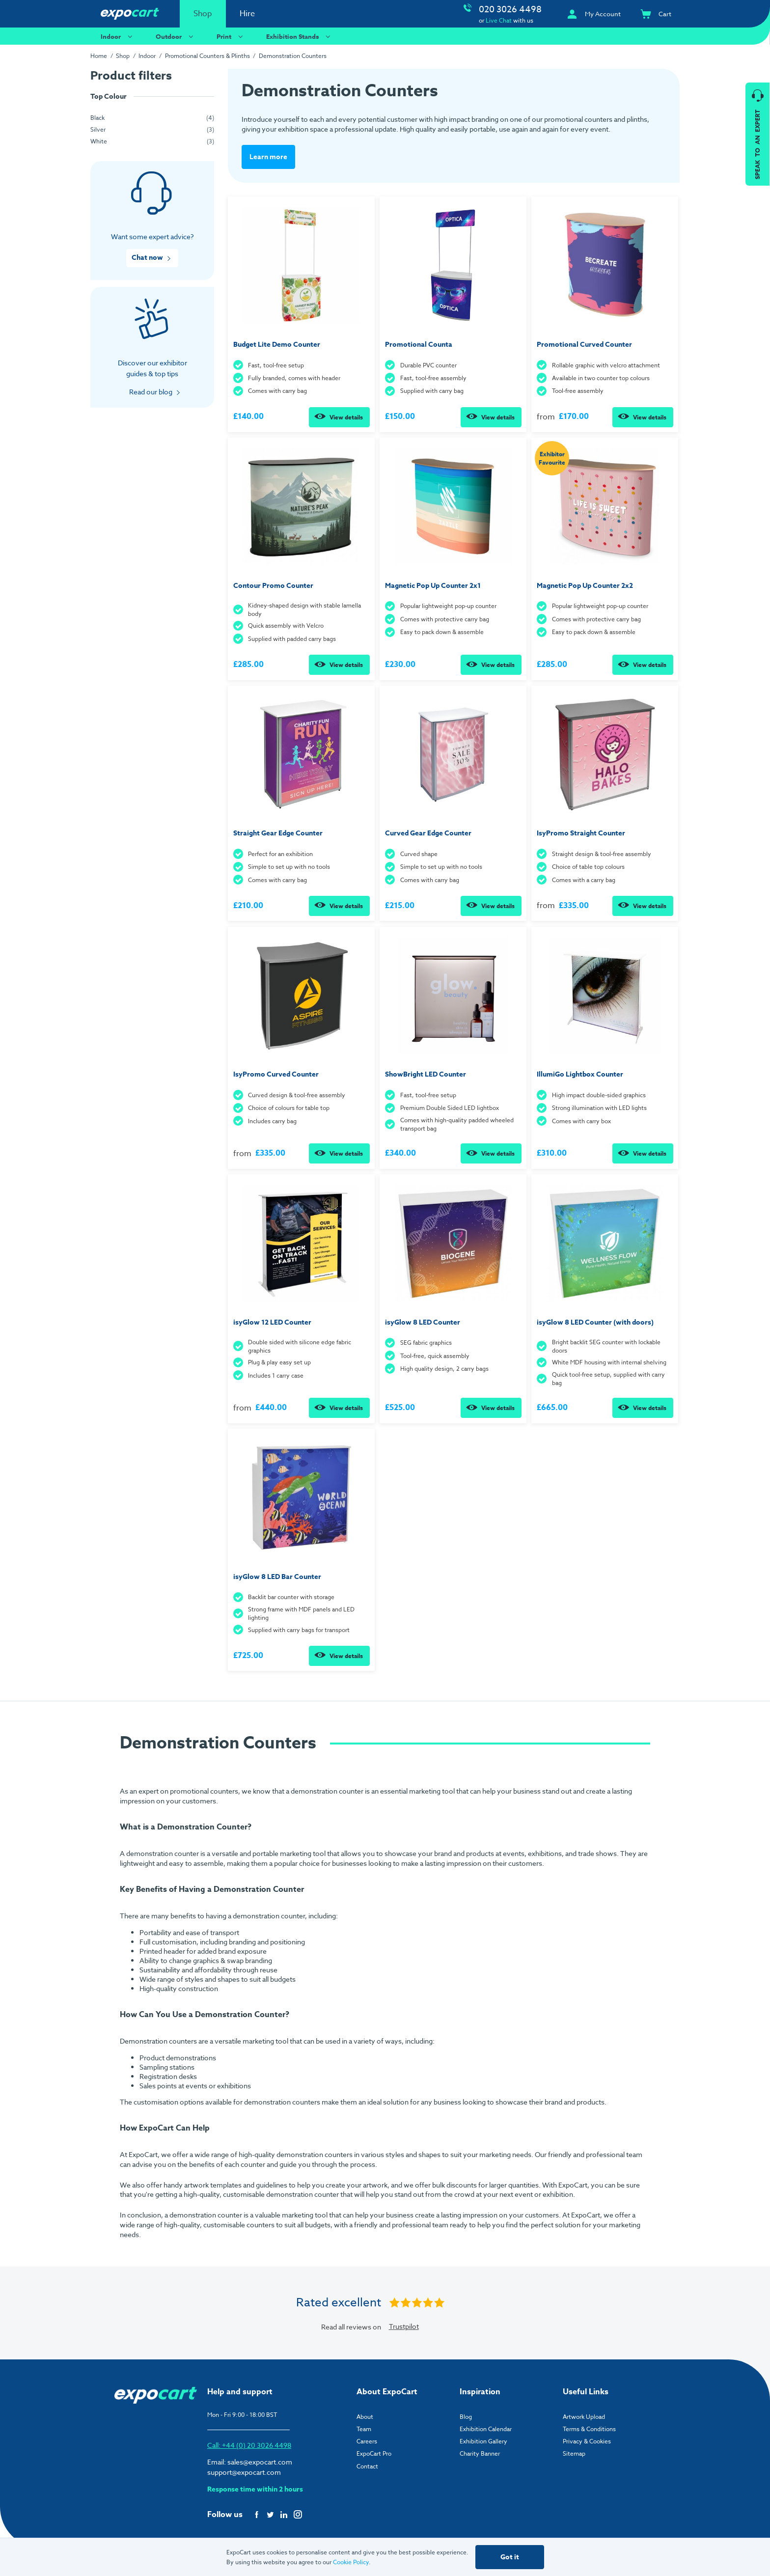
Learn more (268, 156)
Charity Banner (480, 2453)
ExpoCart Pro (374, 2453)
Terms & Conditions (589, 2428)
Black (97, 117)
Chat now (147, 257)
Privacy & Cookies (587, 2440)
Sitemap (574, 2453)
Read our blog (150, 391)
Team (364, 2428)
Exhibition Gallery (483, 2440)
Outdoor (176, 36)
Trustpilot (404, 2325)
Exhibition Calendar (486, 2428)
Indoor (118, 36)
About (365, 2415)
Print (231, 36)
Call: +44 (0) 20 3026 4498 (249, 2444)
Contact (367, 2465)
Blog (466, 2415)
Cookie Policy (351, 2562)
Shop (202, 14)
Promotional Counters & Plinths (207, 56)
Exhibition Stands (299, 36)
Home (98, 56)
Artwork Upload (584, 2415)
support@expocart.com (244, 2471)
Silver (98, 129)
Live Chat (499, 20)
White (98, 141)
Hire (247, 14)
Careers (367, 2440)
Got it (509, 2557)
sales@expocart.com (259, 2460)
